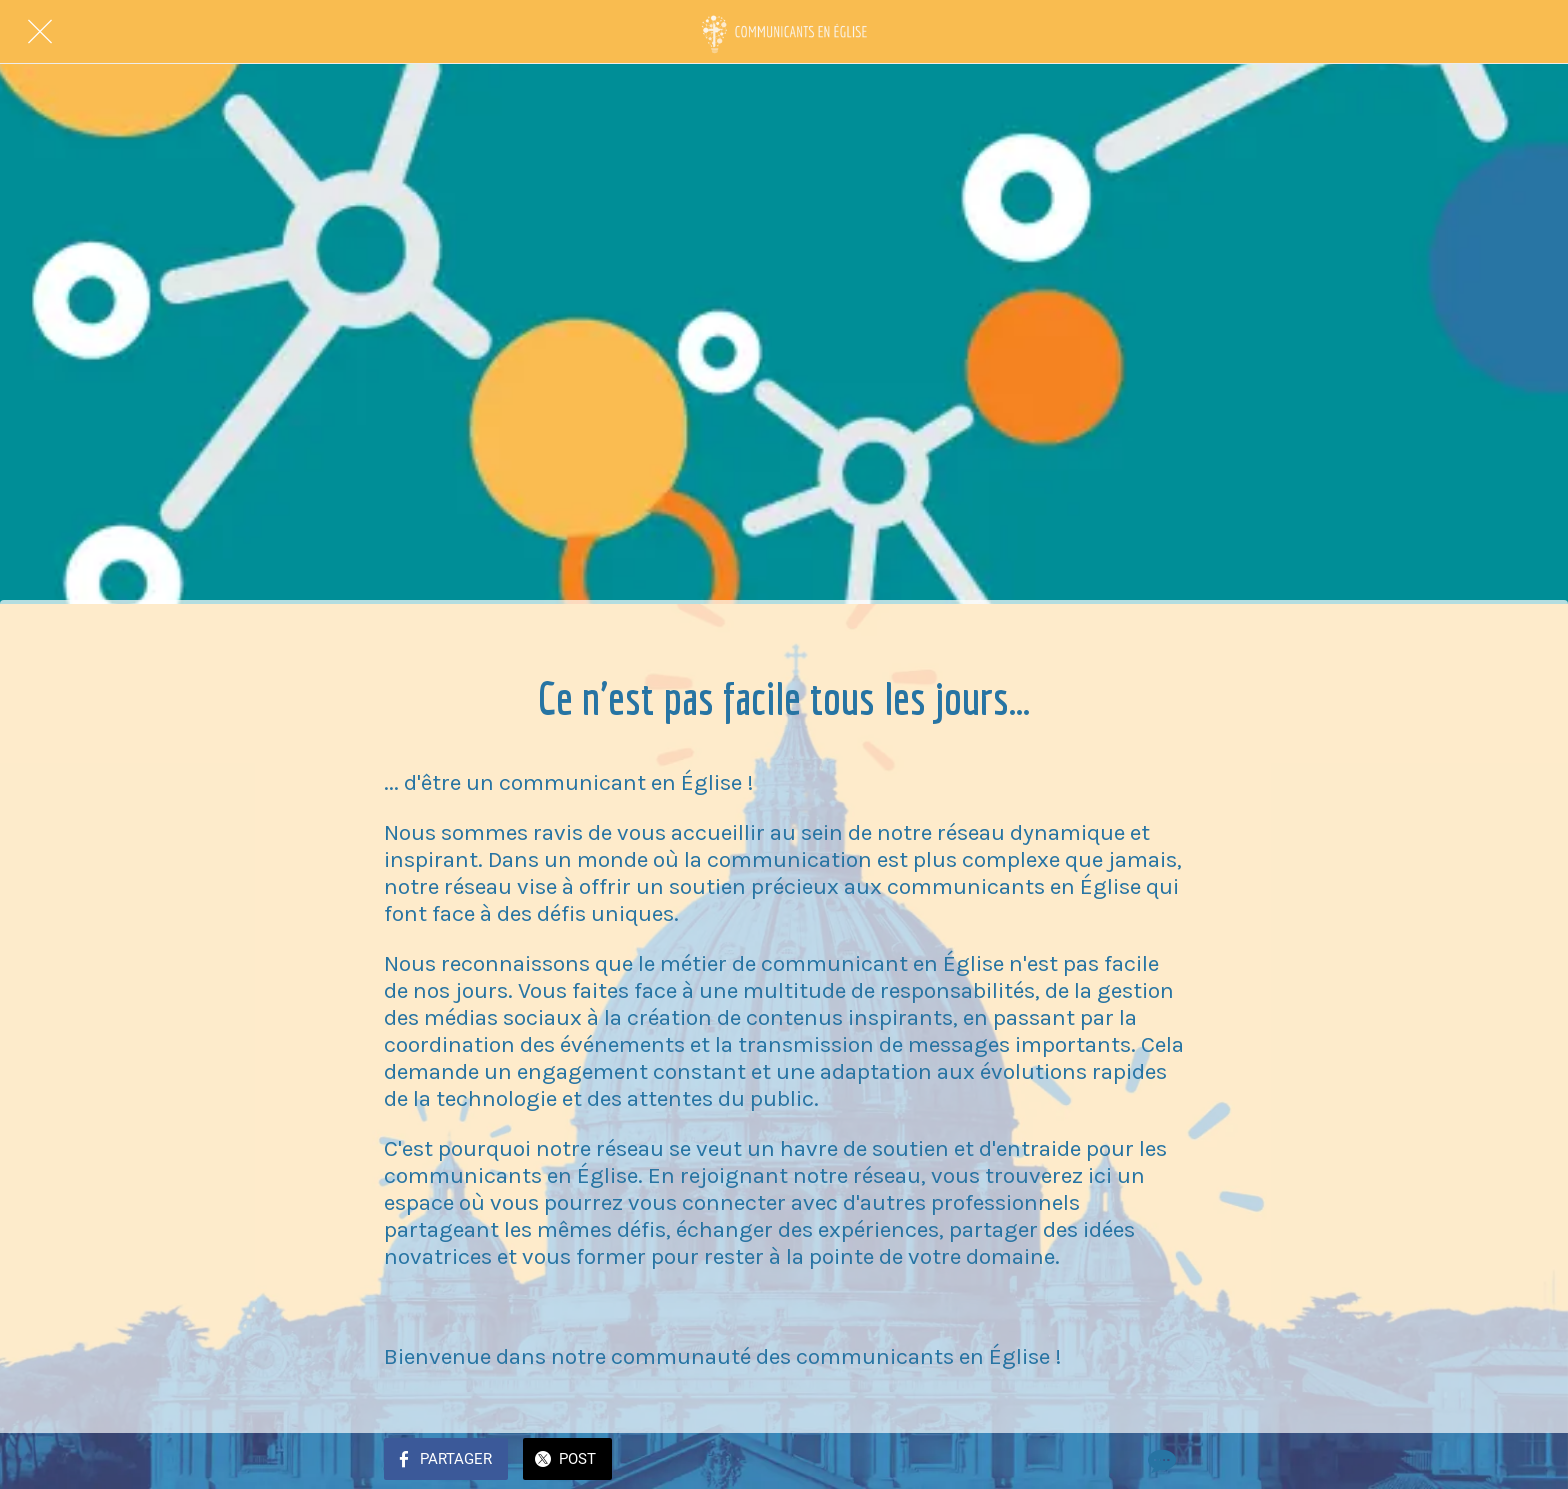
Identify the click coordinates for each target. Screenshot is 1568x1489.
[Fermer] (40, 32)
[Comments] (1160, 1461)
